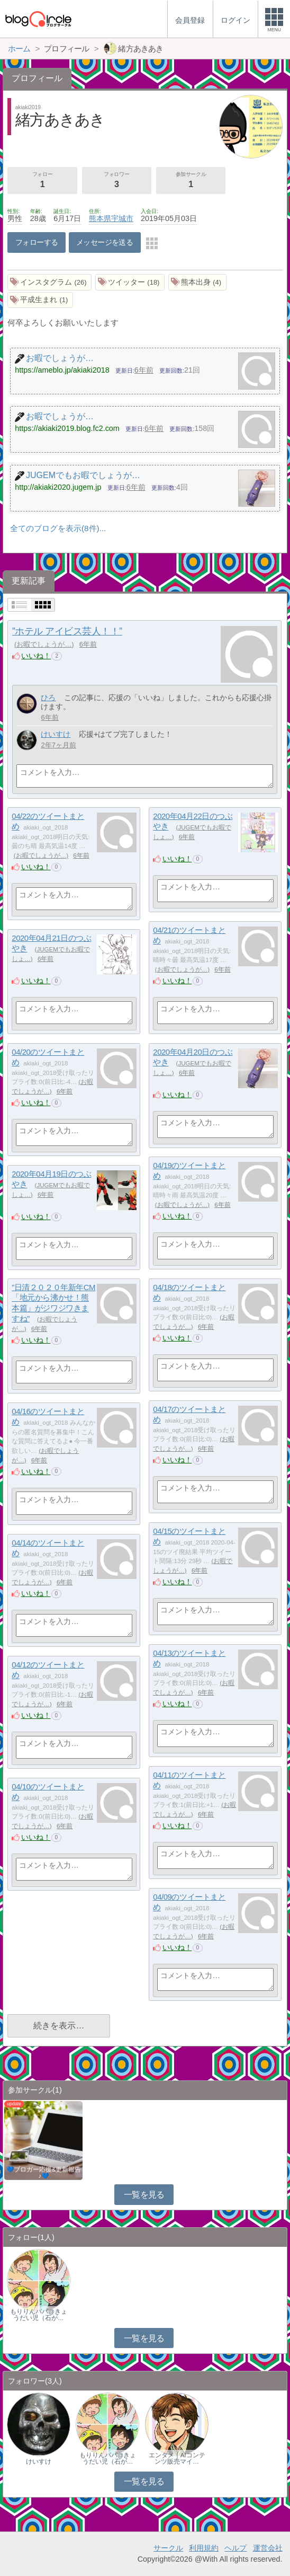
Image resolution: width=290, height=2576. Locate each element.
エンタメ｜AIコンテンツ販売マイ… (177, 2458)
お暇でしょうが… (43, 644)
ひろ (48, 697)
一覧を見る (144, 2194)
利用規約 (204, 2548)
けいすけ (55, 734)
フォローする (36, 242)
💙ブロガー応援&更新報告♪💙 (43, 2172)
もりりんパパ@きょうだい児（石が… (38, 2314)
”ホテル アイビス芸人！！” (67, 631)
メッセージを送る (104, 242)
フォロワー (117, 180)
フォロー (43, 180)
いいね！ (36, 655)
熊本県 (100, 218)
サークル (168, 2548)
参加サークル (191, 180)
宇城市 (122, 218)
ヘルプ (235, 2548)
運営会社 (268, 2548)
